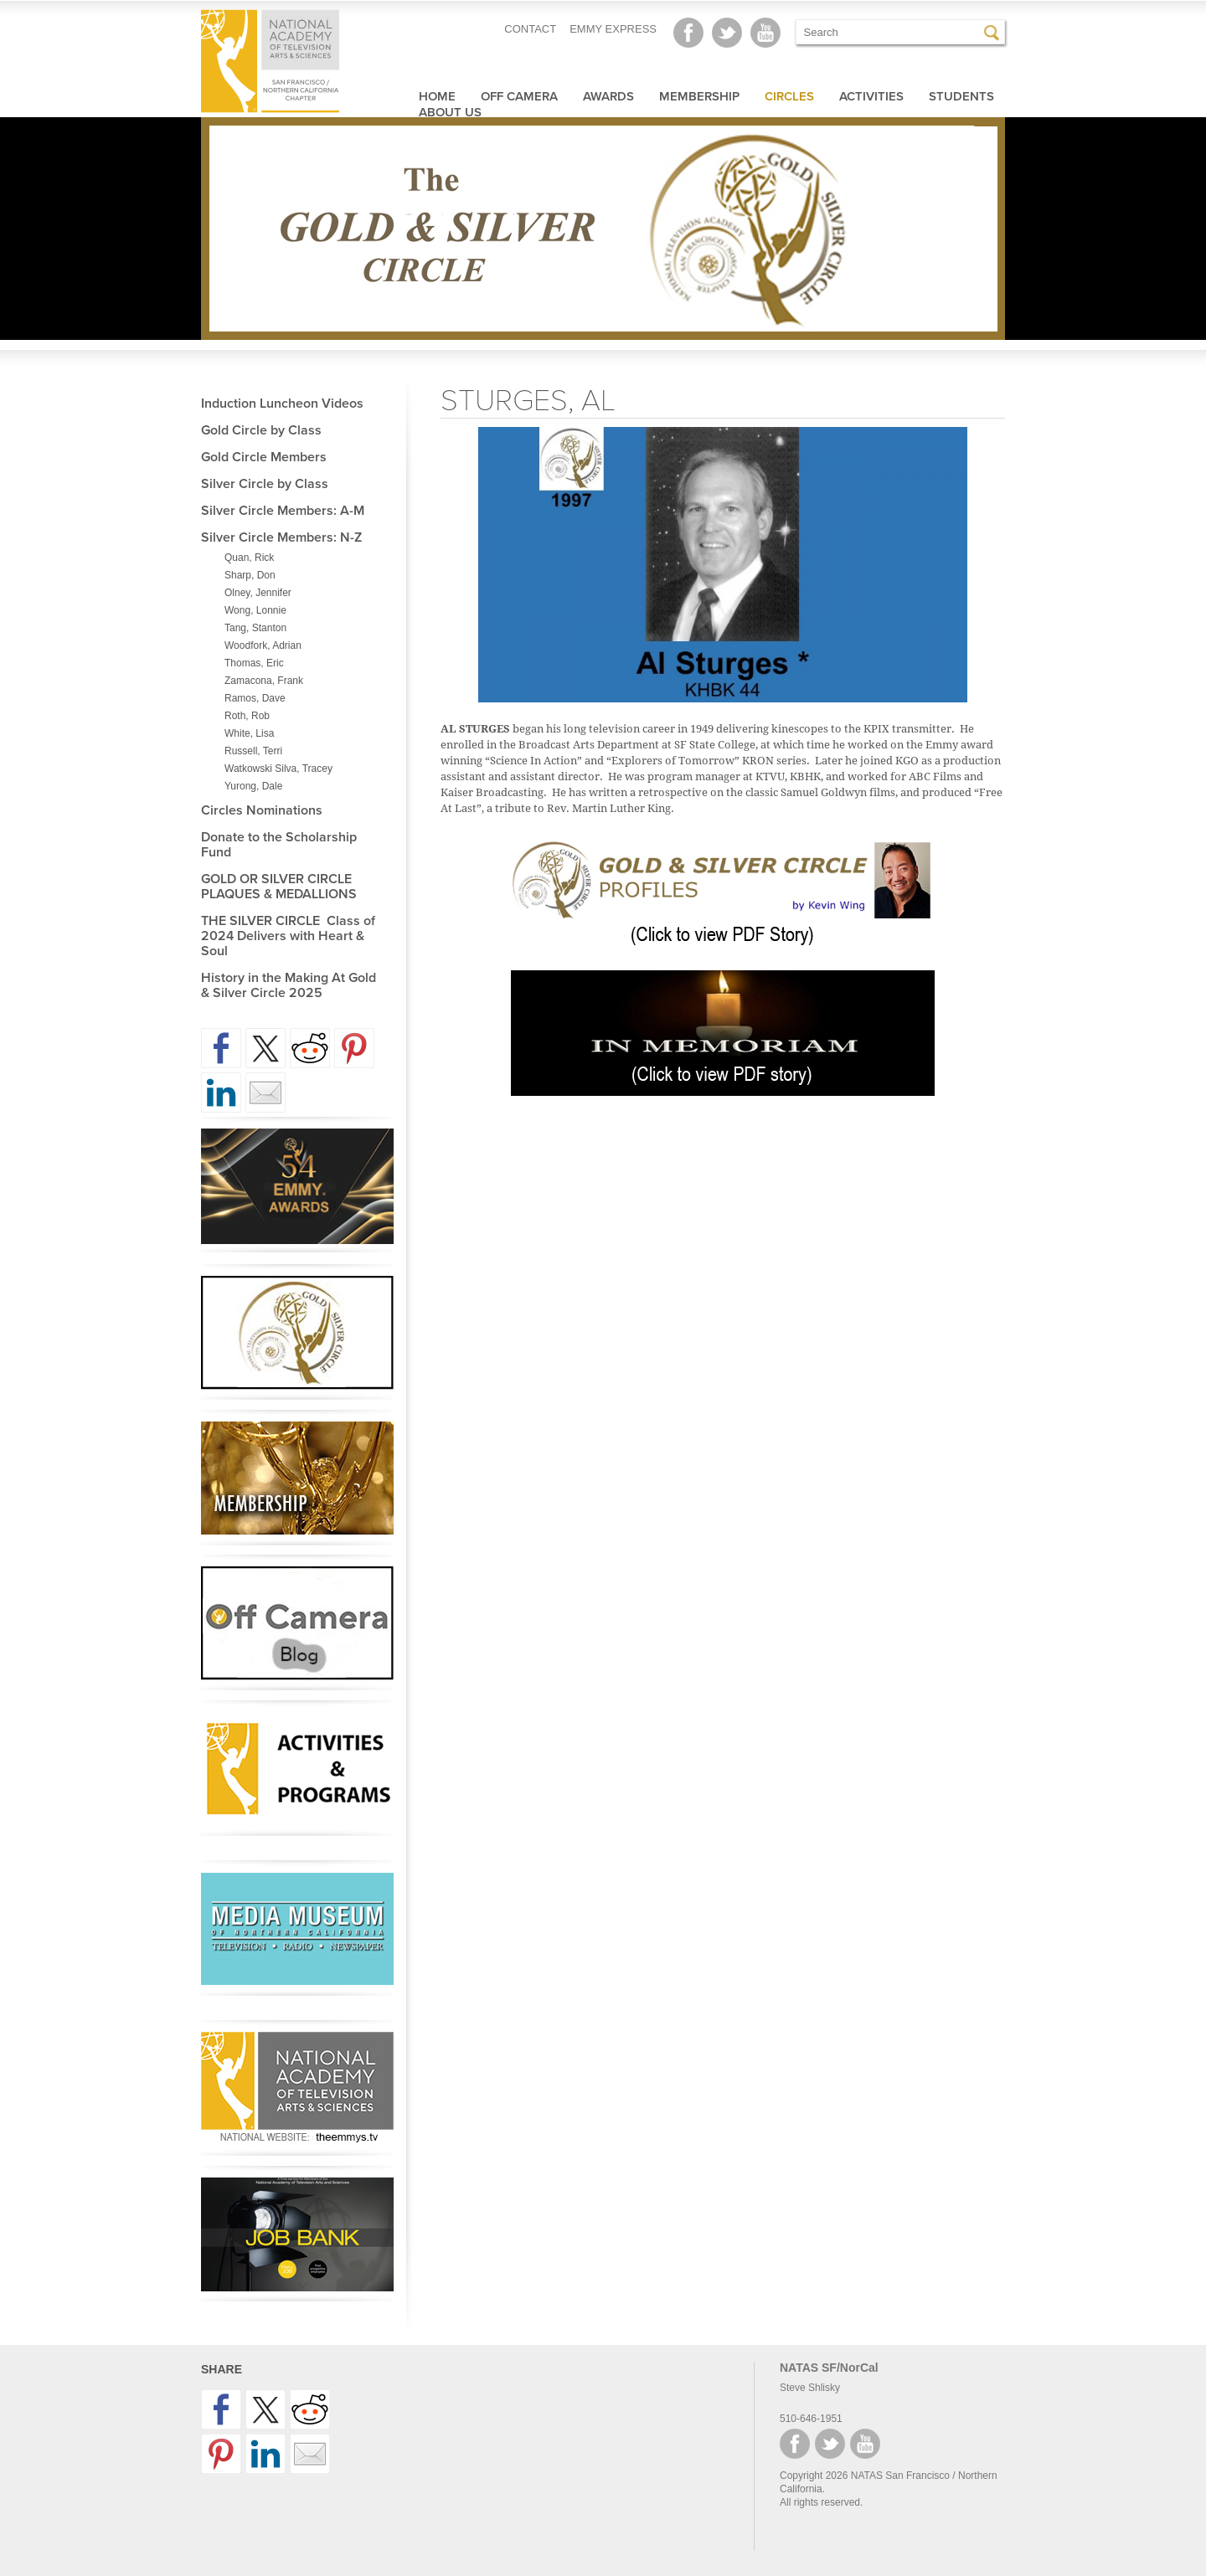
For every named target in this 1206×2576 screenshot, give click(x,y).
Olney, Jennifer (257, 593)
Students (961, 96)
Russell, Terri (253, 751)
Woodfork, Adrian (263, 645)
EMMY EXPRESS (613, 29)
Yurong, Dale (253, 786)
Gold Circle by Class (261, 430)
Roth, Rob (247, 716)
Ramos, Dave (255, 698)
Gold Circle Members (264, 457)
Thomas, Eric (254, 663)
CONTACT (530, 29)
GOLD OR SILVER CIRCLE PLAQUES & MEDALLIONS (279, 886)
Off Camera (519, 96)
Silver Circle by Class (264, 484)
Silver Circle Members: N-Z (281, 537)
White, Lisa (249, 733)
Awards (608, 96)
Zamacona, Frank (263, 680)
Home (437, 96)
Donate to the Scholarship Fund (279, 845)
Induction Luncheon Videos (282, 403)
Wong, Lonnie (255, 610)
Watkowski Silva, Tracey (278, 768)
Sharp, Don (250, 575)
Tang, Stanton (255, 628)
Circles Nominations (261, 810)
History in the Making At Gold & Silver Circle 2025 (288, 985)
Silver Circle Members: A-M (282, 510)
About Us (450, 112)
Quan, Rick (249, 557)
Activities (871, 96)
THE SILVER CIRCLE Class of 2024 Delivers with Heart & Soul (288, 936)
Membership (699, 96)
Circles (789, 96)
